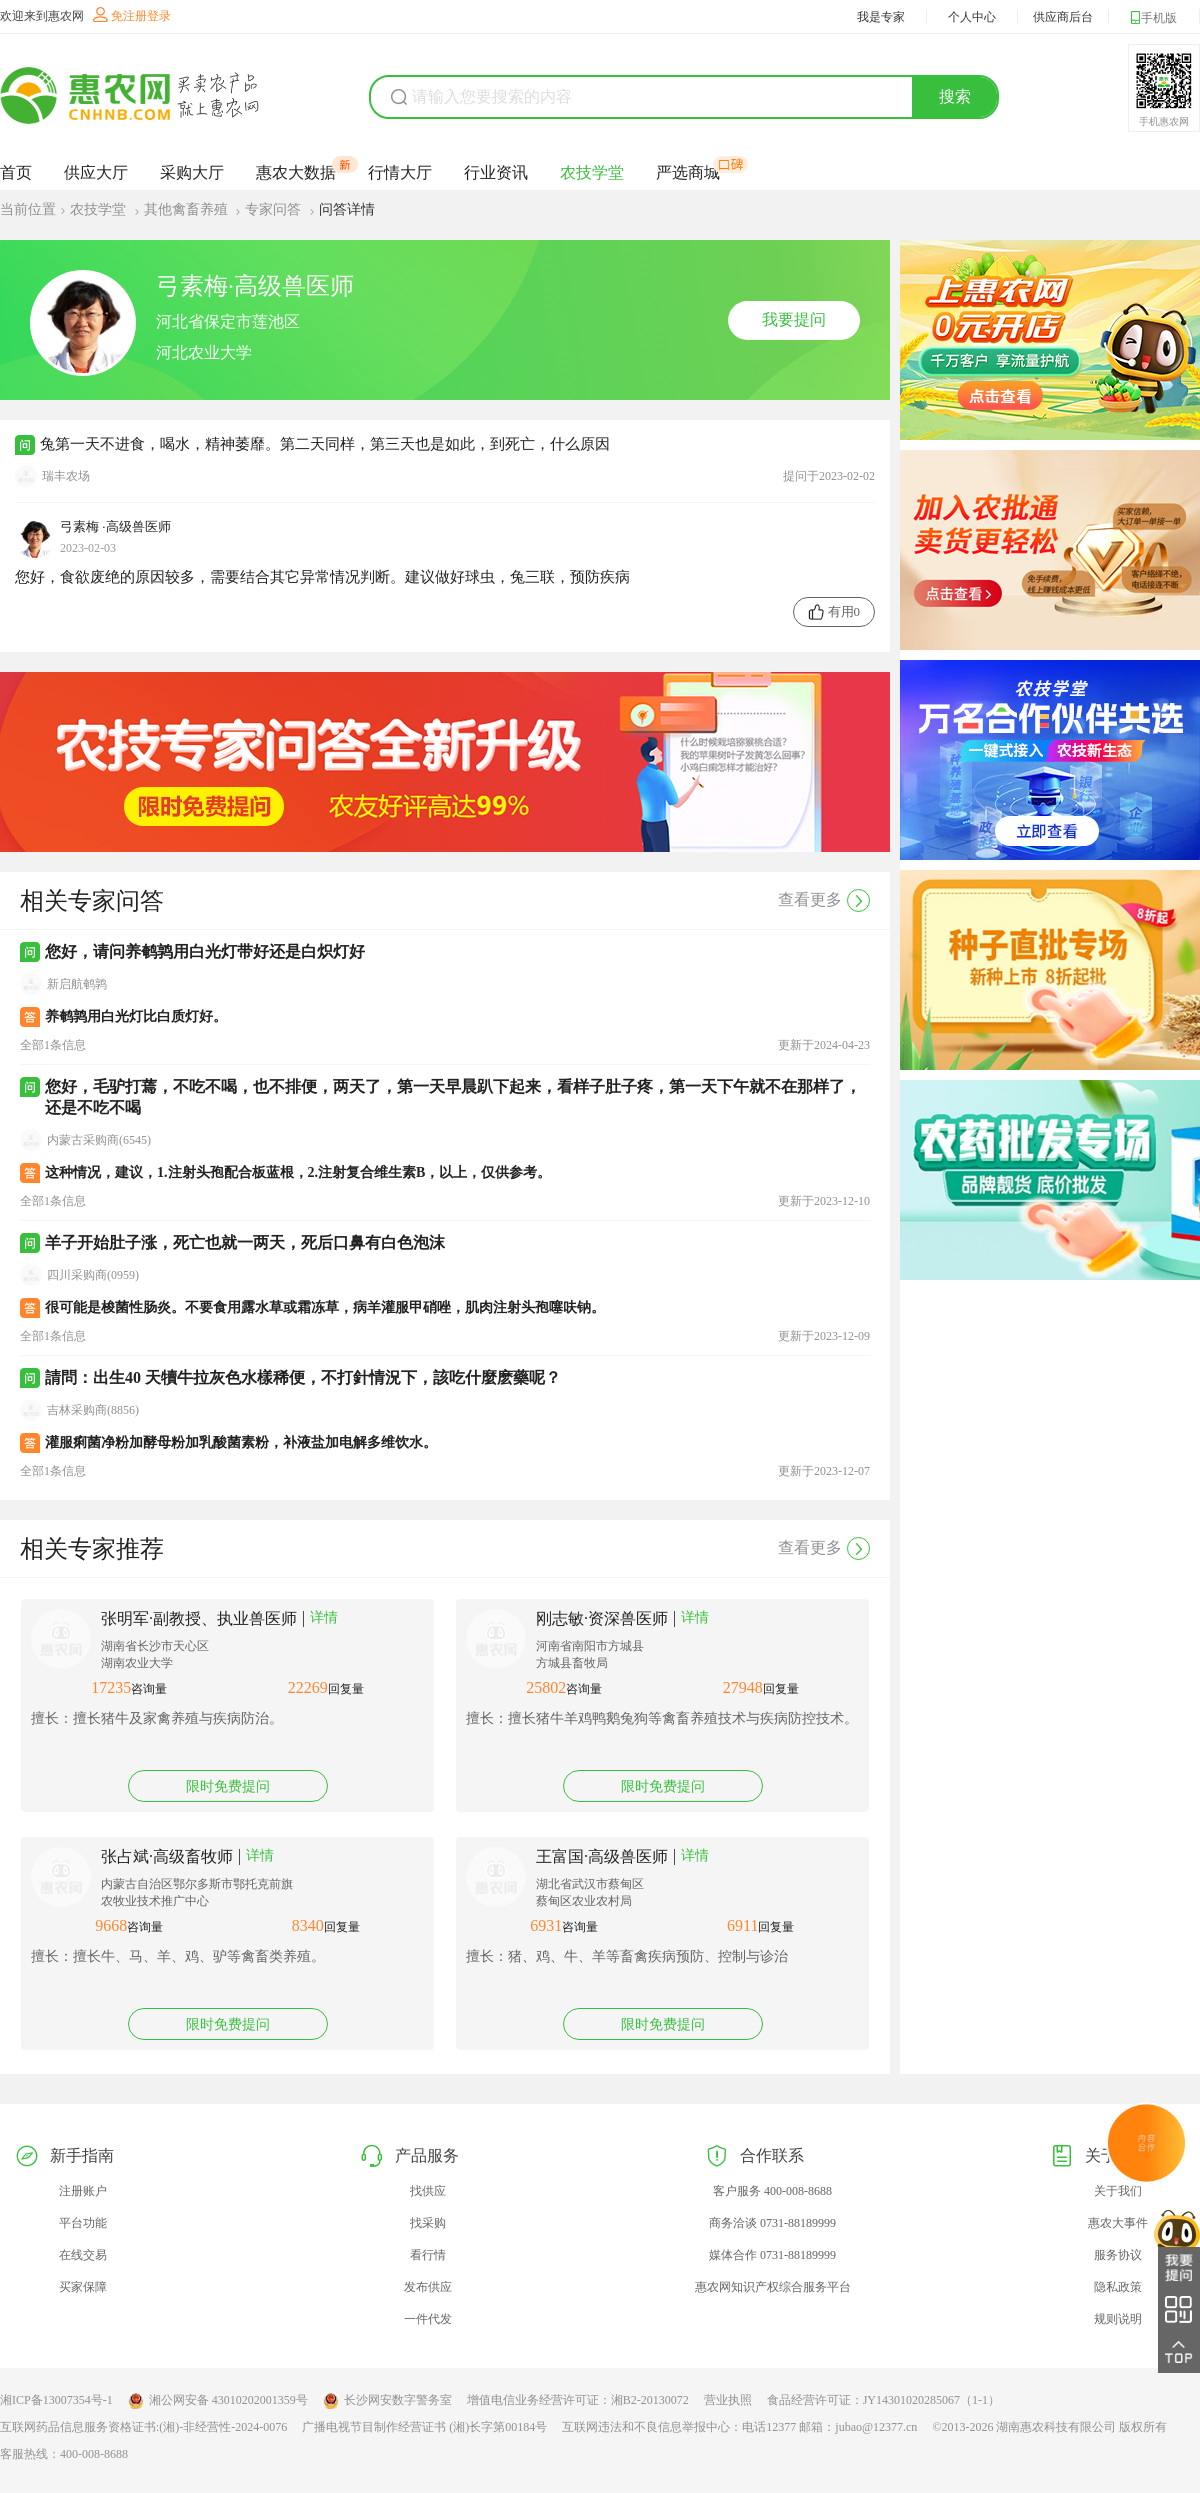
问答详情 (347, 209)
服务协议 (1118, 2255)
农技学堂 (592, 172)
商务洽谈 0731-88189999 (772, 2223)
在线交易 (83, 2255)
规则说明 (1118, 2319)
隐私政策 (1118, 2287)
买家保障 (83, 2287)
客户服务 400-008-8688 (772, 2191)
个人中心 (972, 17)
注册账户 (83, 2191)
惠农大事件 (1118, 2223)
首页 (16, 172)
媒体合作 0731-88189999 (772, 2255)
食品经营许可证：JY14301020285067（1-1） (883, 2400)
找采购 (428, 2223)
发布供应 (428, 2287)
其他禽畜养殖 (188, 209)
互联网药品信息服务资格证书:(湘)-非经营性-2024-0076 (143, 2427)
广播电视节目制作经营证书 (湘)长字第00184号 (424, 2427)
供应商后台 (1063, 17)
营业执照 (728, 2400)
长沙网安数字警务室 (387, 2401)
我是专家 (881, 17)
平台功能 (83, 2223)
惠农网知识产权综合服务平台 (773, 2287)
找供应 (428, 2191)
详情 (324, 1617)
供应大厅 (96, 172)
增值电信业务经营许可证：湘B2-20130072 (578, 2400)
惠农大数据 (296, 172)
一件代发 (428, 2319)
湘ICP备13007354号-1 (56, 2400)
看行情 (428, 2255)
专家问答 (275, 209)
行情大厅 (400, 172)
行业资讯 (496, 172)
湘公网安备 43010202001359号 (218, 2401)
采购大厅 (192, 172)
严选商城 (688, 172)
